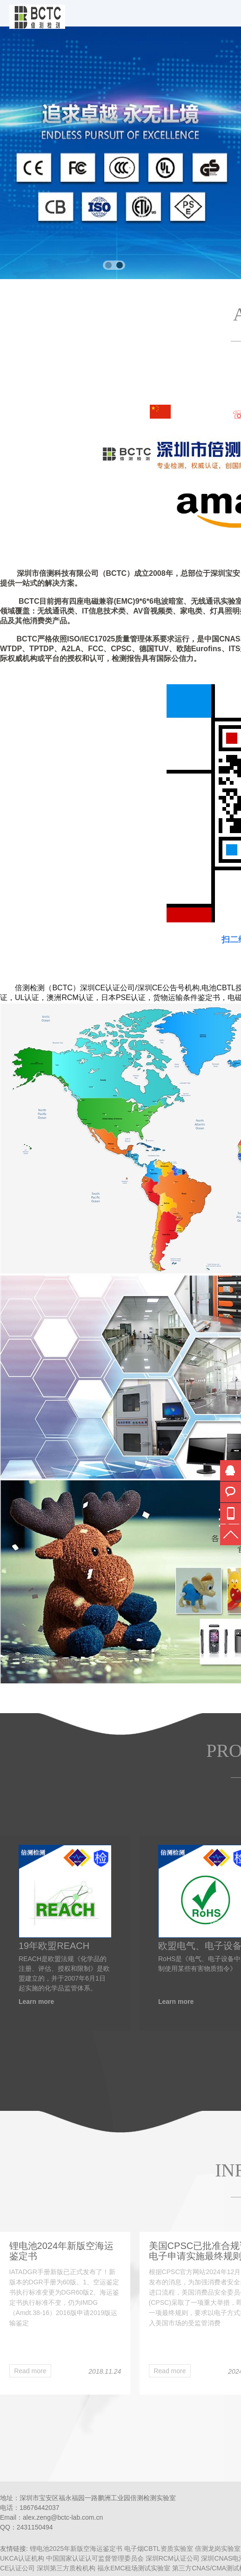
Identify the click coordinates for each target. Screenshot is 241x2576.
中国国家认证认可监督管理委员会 (95, 2558)
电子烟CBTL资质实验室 (158, 2548)
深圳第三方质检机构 (66, 2568)
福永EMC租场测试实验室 (133, 2568)
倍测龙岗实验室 (218, 2548)
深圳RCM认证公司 (173, 2558)
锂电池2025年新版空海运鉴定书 (76, 2548)
